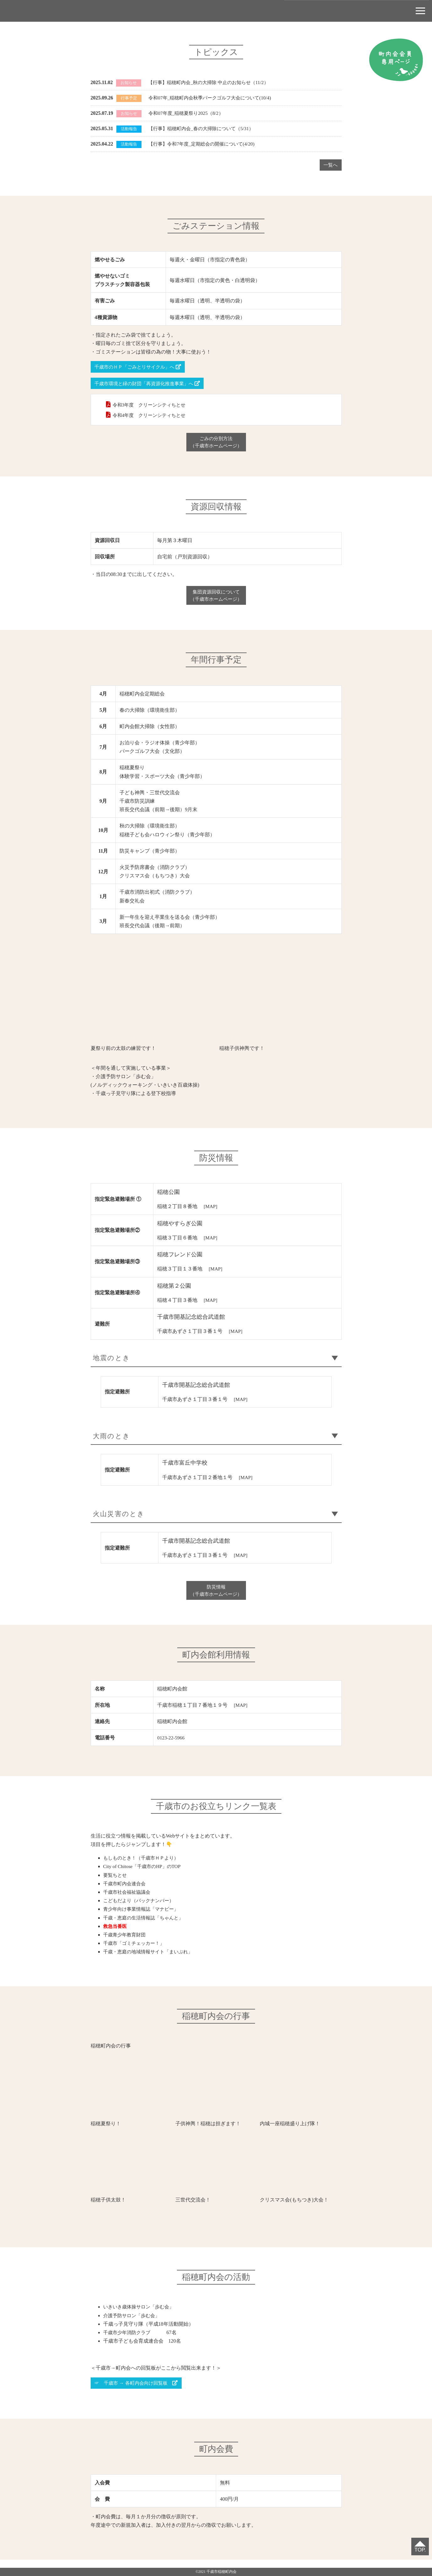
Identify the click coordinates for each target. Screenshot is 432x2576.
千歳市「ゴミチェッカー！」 (135, 1951)
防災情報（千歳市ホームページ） (216, 1597)
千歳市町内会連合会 (125, 1891)
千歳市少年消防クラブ (128, 2340)
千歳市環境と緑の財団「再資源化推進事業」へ (151, 384)
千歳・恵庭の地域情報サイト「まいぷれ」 (151, 1959)
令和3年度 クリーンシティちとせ (151, 406)
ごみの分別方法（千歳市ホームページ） (216, 443)
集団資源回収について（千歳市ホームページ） (216, 597)
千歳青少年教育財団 (125, 1942)
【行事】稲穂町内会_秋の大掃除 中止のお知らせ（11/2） (212, 82)
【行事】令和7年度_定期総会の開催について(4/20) (204, 143)
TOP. (419, 2549)
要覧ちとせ (115, 1882)
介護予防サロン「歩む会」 (133, 2323)
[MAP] (211, 1209)
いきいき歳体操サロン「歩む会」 (141, 2314)
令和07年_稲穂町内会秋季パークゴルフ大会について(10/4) (213, 97)
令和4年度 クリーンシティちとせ (151, 416)
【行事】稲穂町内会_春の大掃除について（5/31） (204, 128)
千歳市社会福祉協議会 (128, 1900)
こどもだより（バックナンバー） (141, 1908)
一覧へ (330, 165)
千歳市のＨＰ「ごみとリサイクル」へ (141, 367)
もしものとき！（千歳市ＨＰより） (143, 1865)
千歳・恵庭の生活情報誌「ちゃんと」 (146, 1925)
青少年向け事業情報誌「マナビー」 (143, 1916)
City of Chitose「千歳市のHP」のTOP (144, 1874)
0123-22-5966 (171, 1745)
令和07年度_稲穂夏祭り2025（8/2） (187, 113)
